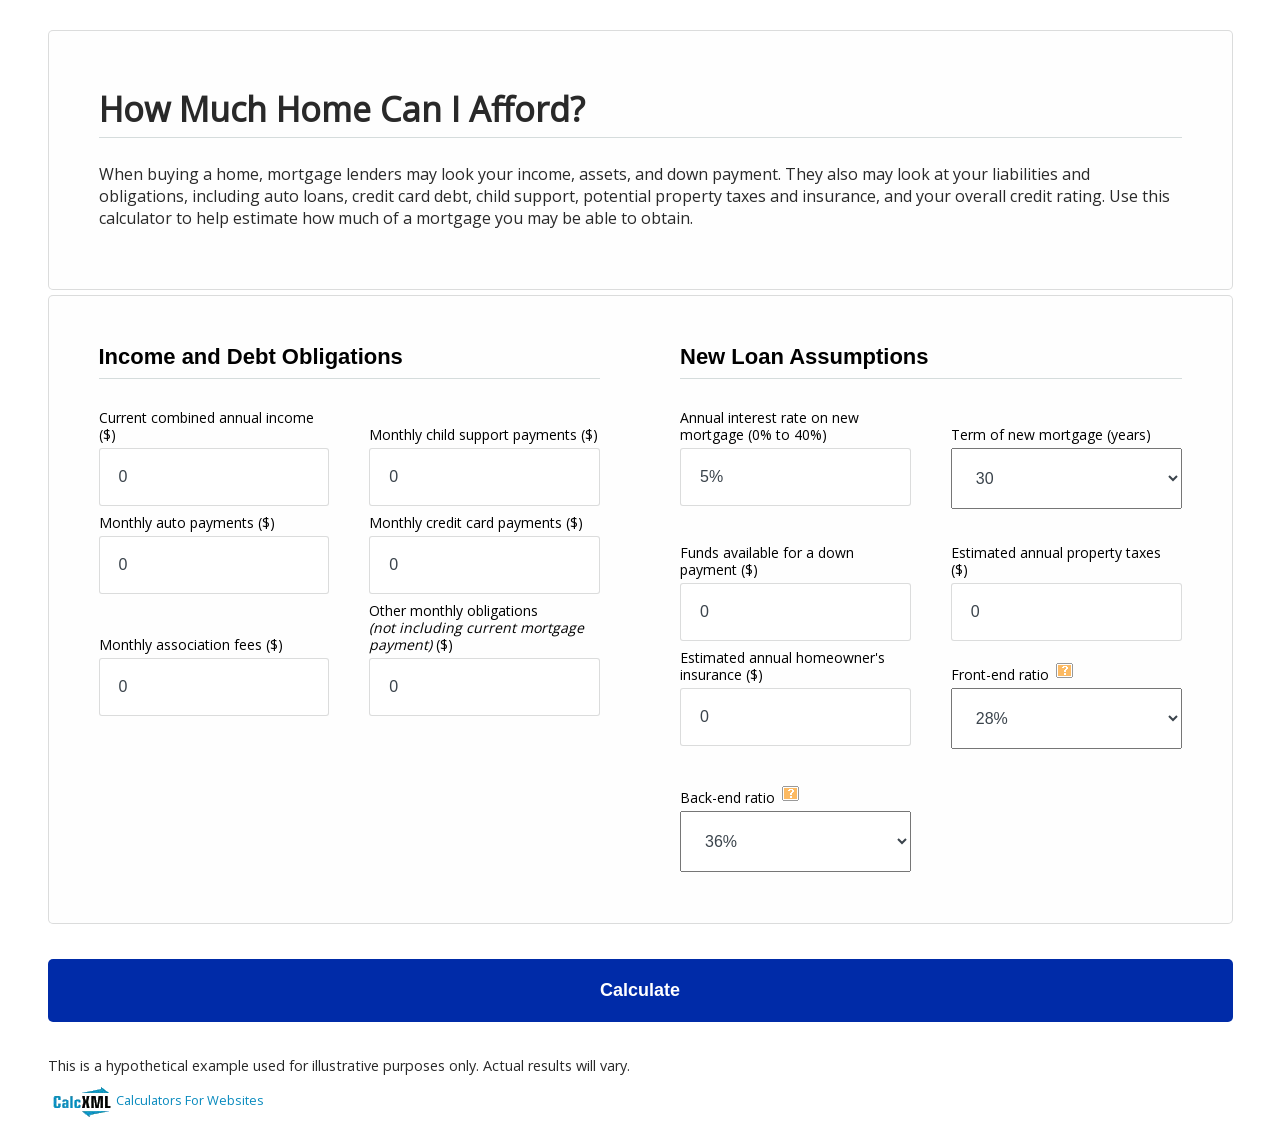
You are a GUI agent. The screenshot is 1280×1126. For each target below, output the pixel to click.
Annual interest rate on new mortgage (769, 426)
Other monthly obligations (476, 627)
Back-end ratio (727, 797)
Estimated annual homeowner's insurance (782, 666)
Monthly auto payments (187, 522)
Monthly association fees (191, 644)
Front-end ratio (1000, 674)
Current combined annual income (206, 426)
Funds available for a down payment (767, 561)
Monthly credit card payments (476, 522)
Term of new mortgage (1051, 434)
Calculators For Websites (190, 1100)
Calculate (640, 990)
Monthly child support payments (483, 434)
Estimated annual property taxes (1056, 561)
